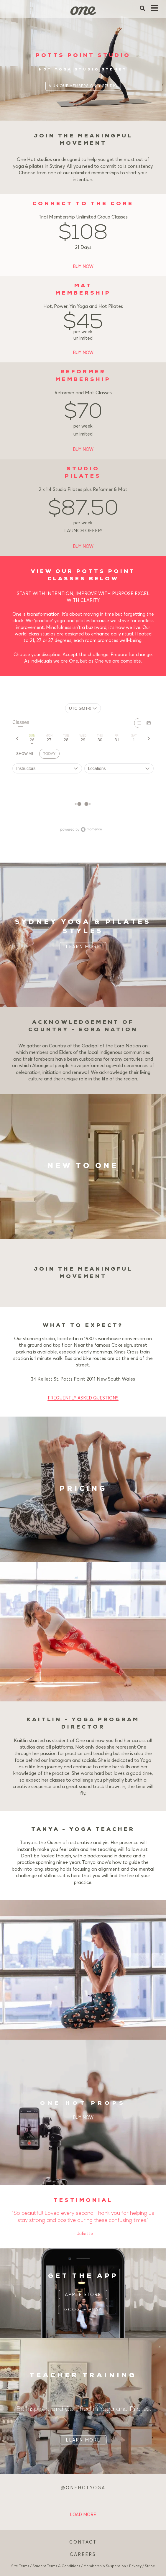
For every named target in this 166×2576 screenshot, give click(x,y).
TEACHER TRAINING (83, 2375)
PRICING (83, 1489)
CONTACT (83, 2541)
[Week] (139, 723)
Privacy (135, 2566)
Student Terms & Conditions (56, 2566)
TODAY (49, 754)
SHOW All (24, 754)
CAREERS (83, 2554)
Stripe (150, 2566)
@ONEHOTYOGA (83, 2487)
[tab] (32, 738)
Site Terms (20, 2566)
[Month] (149, 723)
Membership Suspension (104, 2566)
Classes (20, 723)
